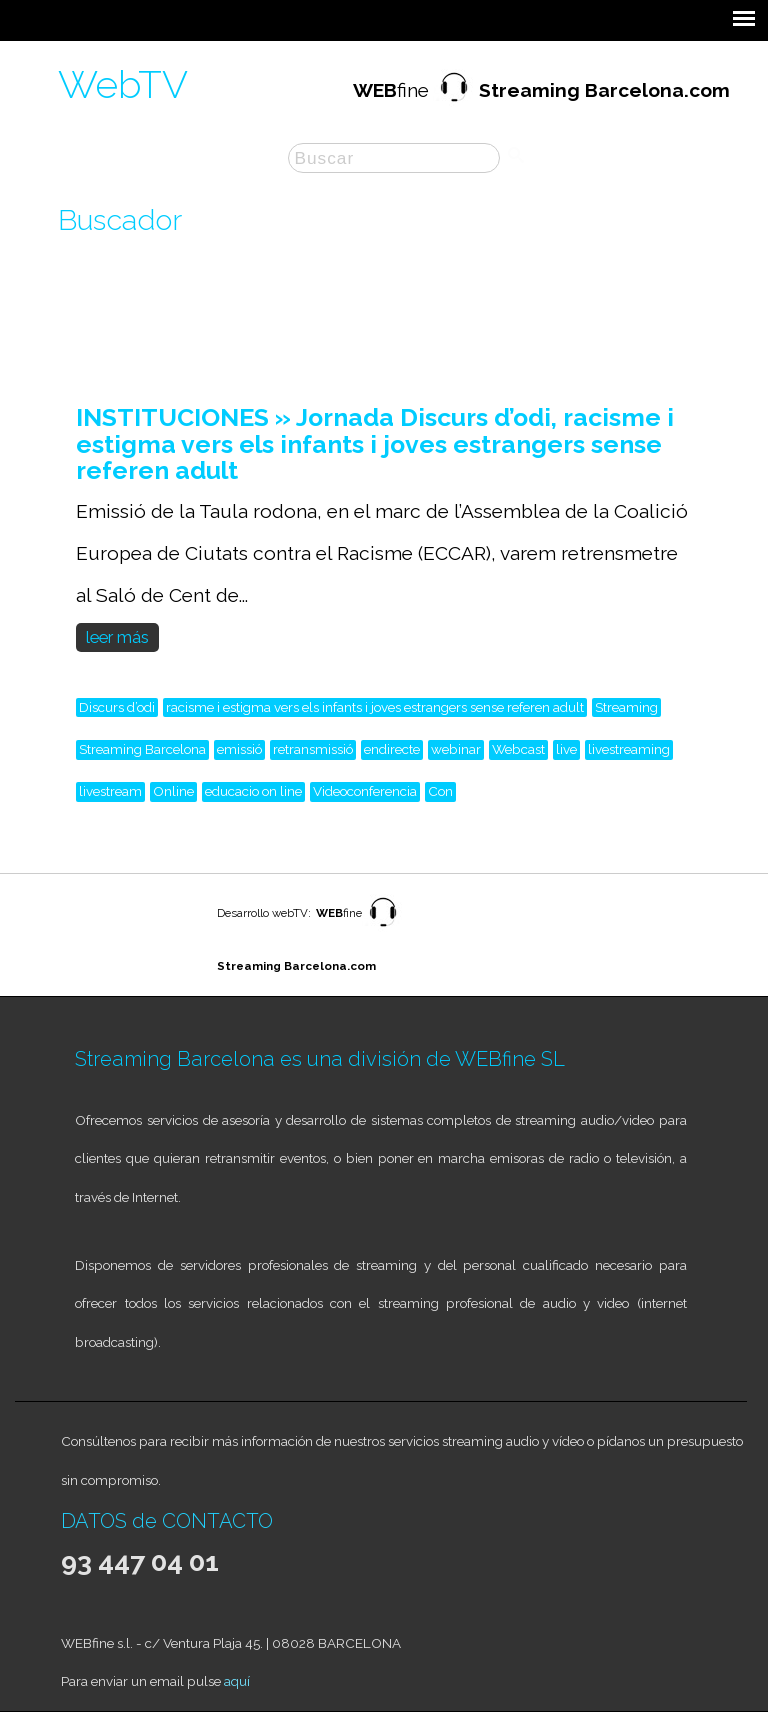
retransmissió (313, 749)
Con (440, 791)
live (566, 749)
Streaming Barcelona (142, 749)
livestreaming (629, 749)
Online (173, 791)
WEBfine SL (510, 1059)
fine (541, 90)
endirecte (392, 749)
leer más (117, 637)
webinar (456, 749)
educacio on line (253, 791)
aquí (237, 1681)
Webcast (518, 749)
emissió (239, 749)
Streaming (626, 707)
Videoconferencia (365, 791)
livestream (110, 791)
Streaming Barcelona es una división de (265, 1059)
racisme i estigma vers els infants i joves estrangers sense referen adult (375, 707)
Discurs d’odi (117, 707)
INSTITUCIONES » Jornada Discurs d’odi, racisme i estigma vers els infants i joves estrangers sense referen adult (375, 443)
